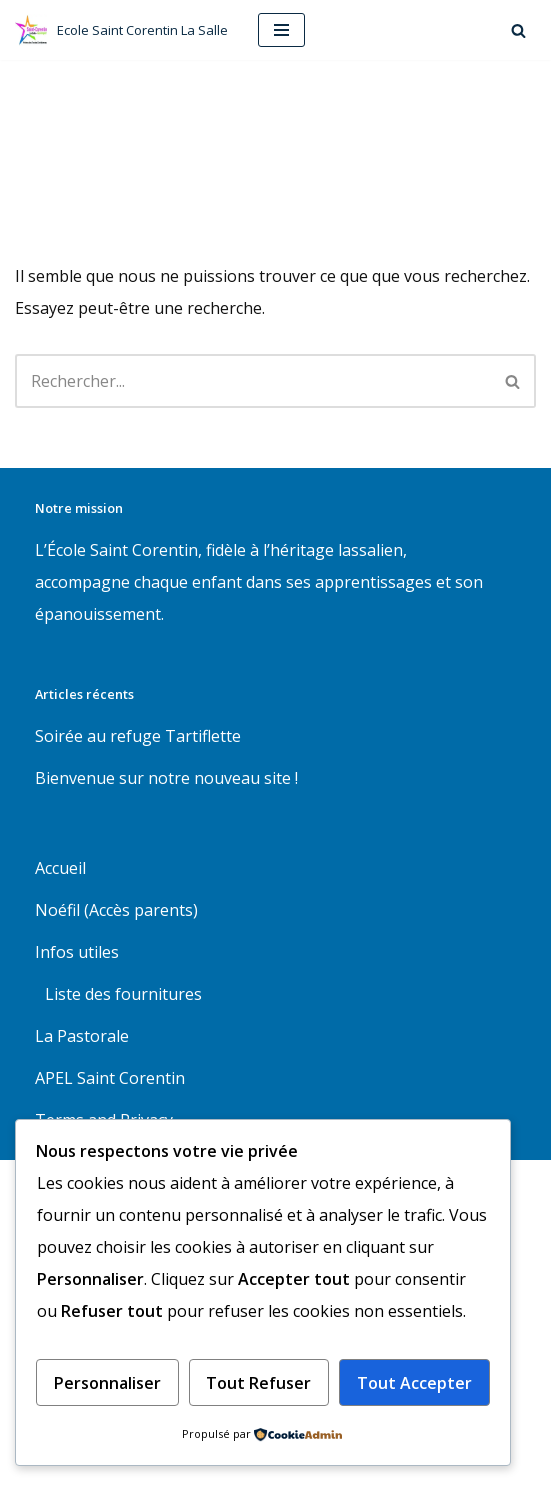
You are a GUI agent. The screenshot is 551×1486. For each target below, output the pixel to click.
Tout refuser (258, 1383)
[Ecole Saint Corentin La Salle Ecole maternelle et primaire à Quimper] (121, 30)
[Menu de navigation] (281, 30)
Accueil (60, 868)
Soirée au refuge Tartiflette (138, 736)
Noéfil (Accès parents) (116, 910)
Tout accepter (414, 1383)
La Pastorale (82, 1036)
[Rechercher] (518, 30)
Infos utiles (77, 952)
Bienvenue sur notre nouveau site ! (166, 778)
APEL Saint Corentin (110, 1078)
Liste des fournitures (123, 994)
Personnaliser (107, 1383)
